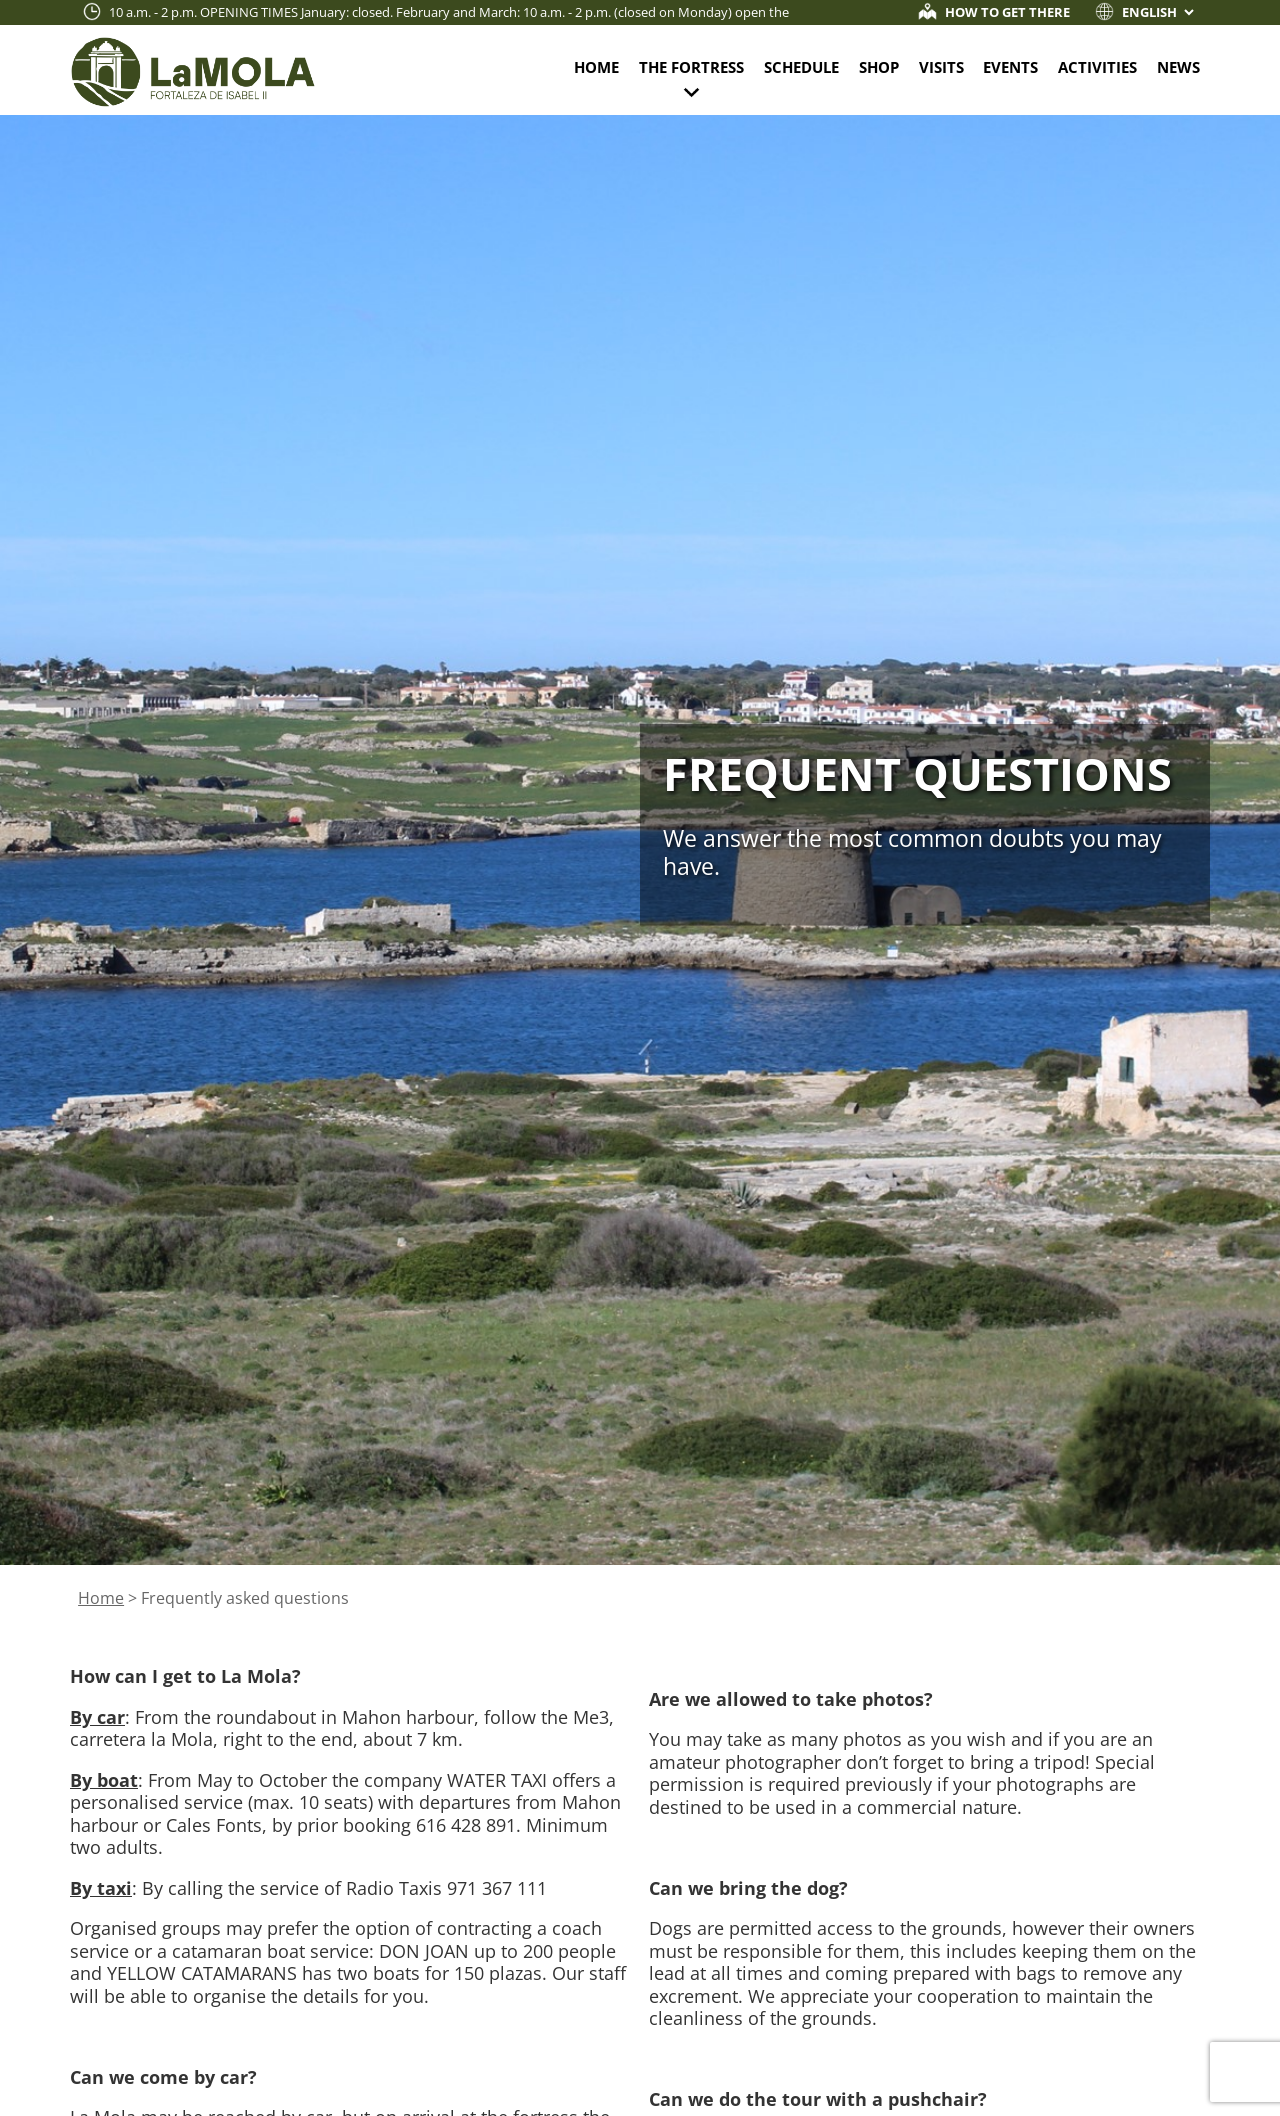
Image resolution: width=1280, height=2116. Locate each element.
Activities (1097, 67)
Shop (879, 67)
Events (1010, 67)
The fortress (691, 67)
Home (596, 67)
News (1178, 67)
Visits (941, 67)
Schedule (801, 67)
